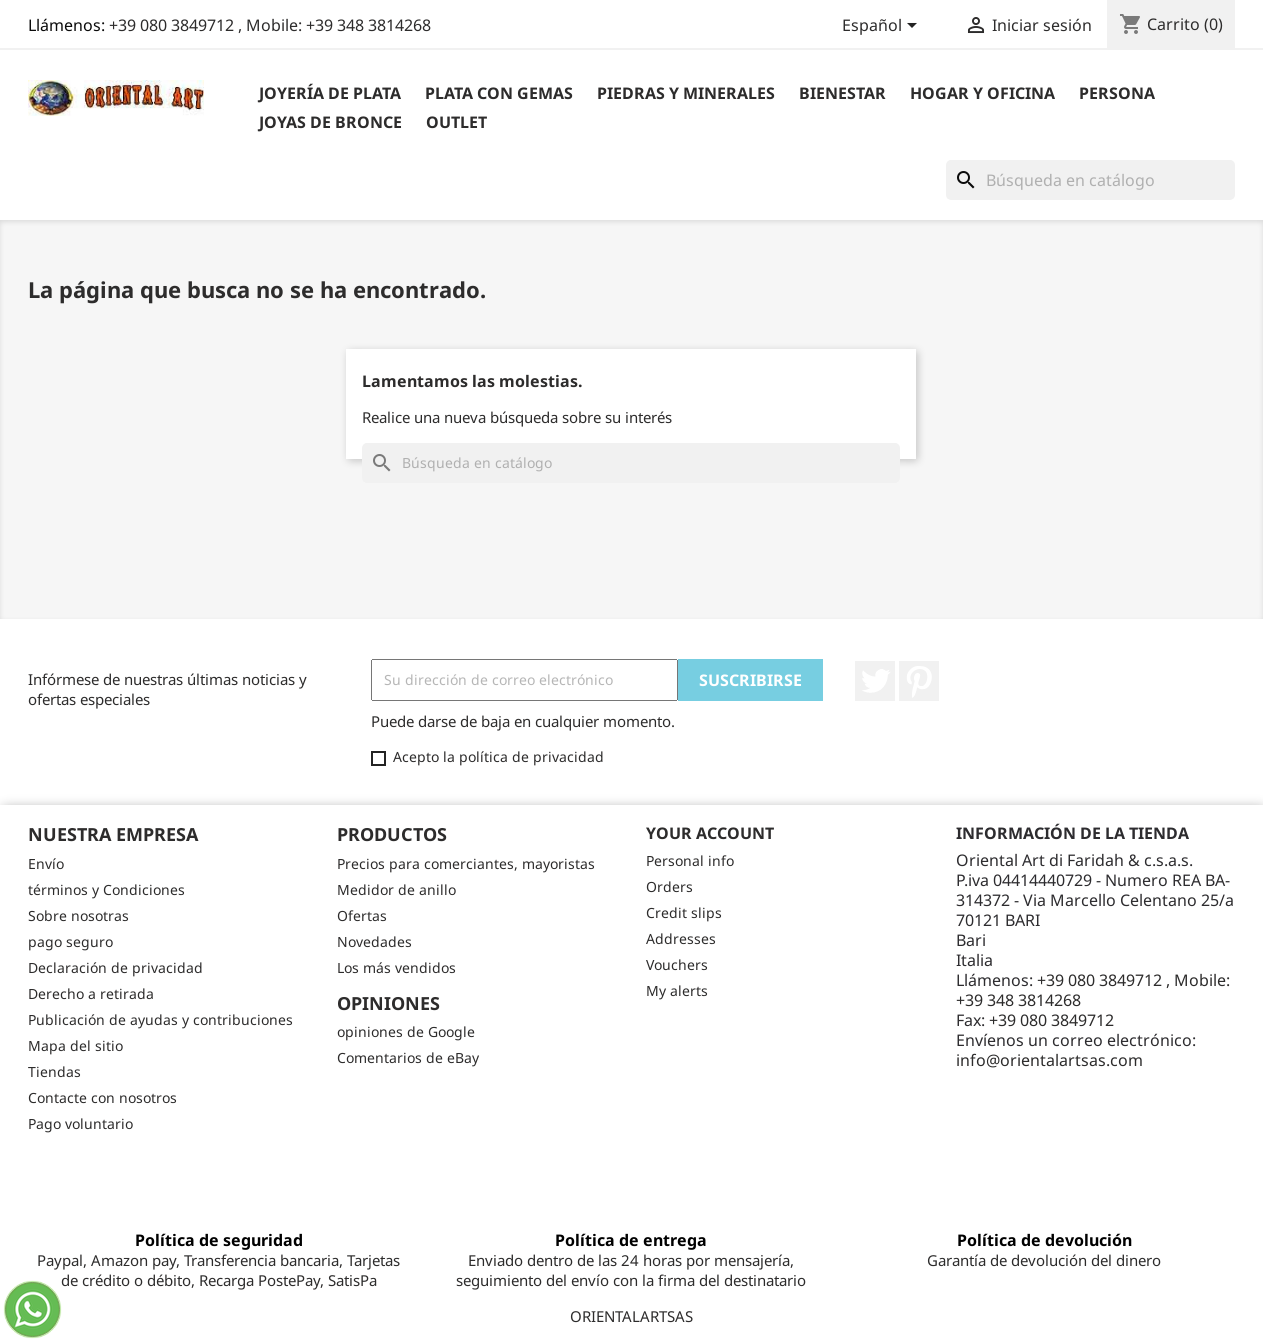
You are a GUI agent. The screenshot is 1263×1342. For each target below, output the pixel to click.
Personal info (690, 860)
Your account (710, 833)
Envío (46, 863)
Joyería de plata (330, 93)
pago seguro (70, 941)
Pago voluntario (80, 1123)
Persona (1117, 93)
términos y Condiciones (106, 889)
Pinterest (919, 681)
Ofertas (362, 915)
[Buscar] (1090, 180)
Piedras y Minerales (686, 93)
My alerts (677, 990)
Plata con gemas (499, 93)
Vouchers (677, 964)
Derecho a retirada (91, 993)
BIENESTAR (842, 93)
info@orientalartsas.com (1049, 1060)
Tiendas (54, 1071)
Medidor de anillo (396, 889)
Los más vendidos (396, 967)
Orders (669, 886)
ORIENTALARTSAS (631, 1316)
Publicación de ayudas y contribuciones (160, 1019)
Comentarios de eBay (408, 1057)
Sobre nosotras (78, 915)
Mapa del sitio (75, 1045)
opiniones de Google (406, 1031)
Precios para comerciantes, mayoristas (466, 863)
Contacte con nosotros (102, 1097)
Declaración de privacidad (115, 967)
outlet (456, 122)
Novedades (374, 941)
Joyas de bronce (330, 122)
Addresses (681, 938)
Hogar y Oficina (982, 93)
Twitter (875, 681)
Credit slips (684, 912)
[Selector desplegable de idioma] (883, 27)
